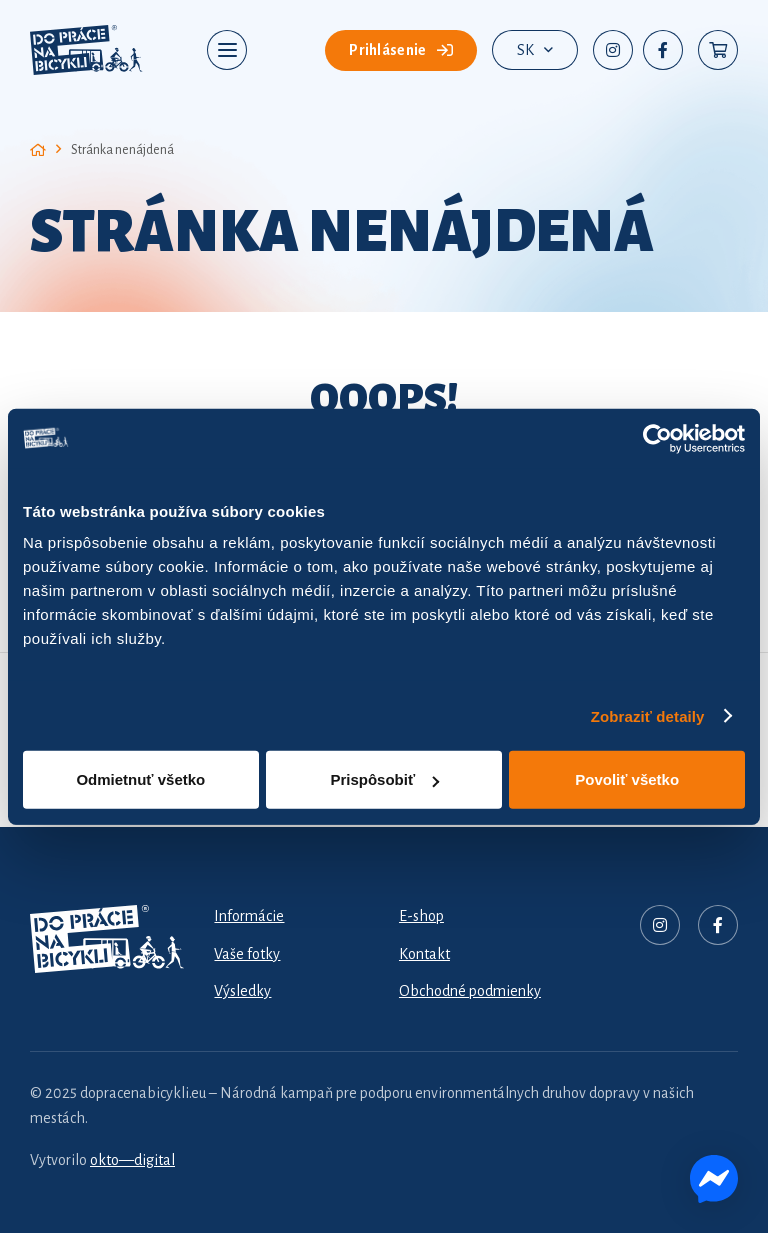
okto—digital (132, 1160)
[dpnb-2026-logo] (86, 50)
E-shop (421, 916)
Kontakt (424, 954)
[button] (227, 50)
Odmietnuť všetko (140, 779)
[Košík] (718, 50)
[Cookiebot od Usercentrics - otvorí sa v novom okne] (657, 438)
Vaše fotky (247, 954)
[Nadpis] (660, 925)
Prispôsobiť (384, 779)
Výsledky (242, 991)
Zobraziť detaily (648, 715)
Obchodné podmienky (470, 991)
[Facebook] (663, 50)
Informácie (249, 916)
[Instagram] (613, 50)
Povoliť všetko (627, 779)
